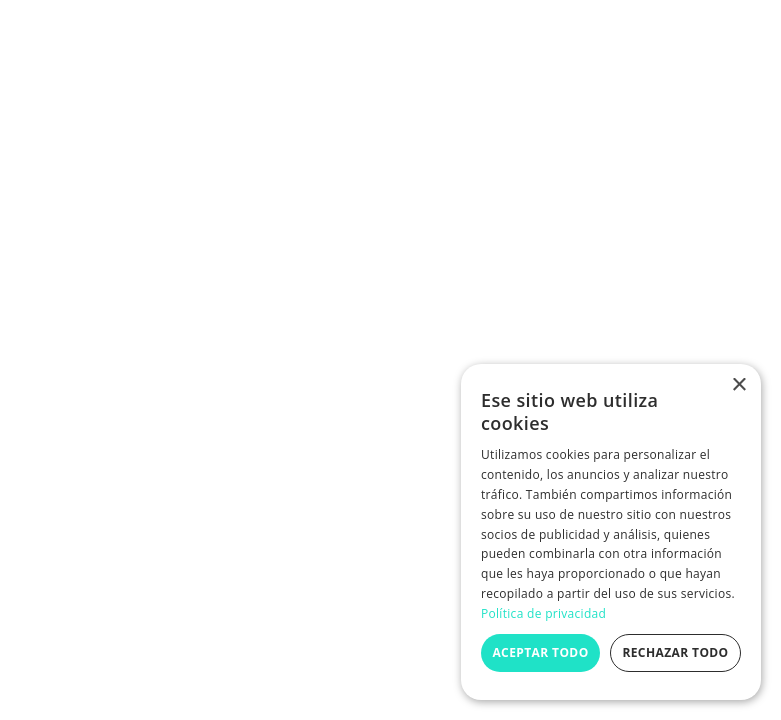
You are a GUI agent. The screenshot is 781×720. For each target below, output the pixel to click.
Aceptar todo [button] (540, 652)
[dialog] (611, 532)
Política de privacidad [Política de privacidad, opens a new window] (543, 613)
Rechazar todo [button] (675, 652)
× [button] (738, 385)
